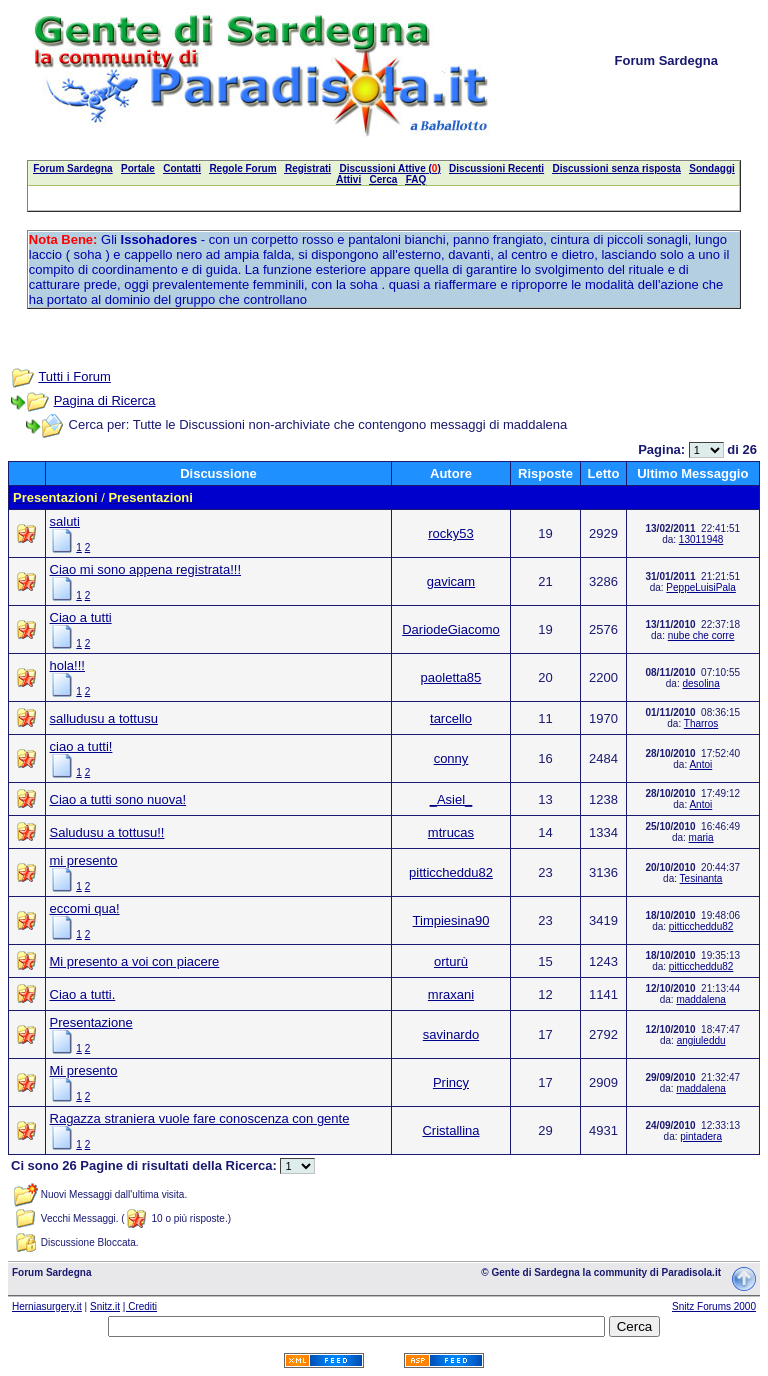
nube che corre (701, 635)
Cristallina (450, 1130)
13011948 (701, 539)
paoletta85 (451, 677)
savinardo (451, 1034)
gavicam (451, 581)
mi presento (84, 860)
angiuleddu (701, 1040)
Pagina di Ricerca (105, 400)
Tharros (701, 723)
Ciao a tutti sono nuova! (118, 799)
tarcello (451, 718)
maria (701, 837)
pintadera (701, 1136)
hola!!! (67, 665)
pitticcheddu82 (451, 872)
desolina (700, 683)
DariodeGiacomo (451, 629)
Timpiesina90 (451, 920)
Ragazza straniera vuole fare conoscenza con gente (200, 1118)
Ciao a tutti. (83, 994)
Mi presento (84, 1070)
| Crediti (140, 1306)
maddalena (700, 999)
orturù (451, 961)
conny (451, 758)
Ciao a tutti (81, 617)
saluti (65, 521)
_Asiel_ (451, 799)
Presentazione (91, 1022)
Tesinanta (701, 878)
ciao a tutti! (81, 746)
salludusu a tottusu (104, 718)
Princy (451, 1082)
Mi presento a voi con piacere (135, 961)
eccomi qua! (85, 908)
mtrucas (451, 832)
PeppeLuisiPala (701, 587)
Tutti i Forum (74, 376)
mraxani (451, 994)
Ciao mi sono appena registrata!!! (146, 569)
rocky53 (451, 533)
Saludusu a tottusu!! (107, 832)
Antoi (700, 764)
